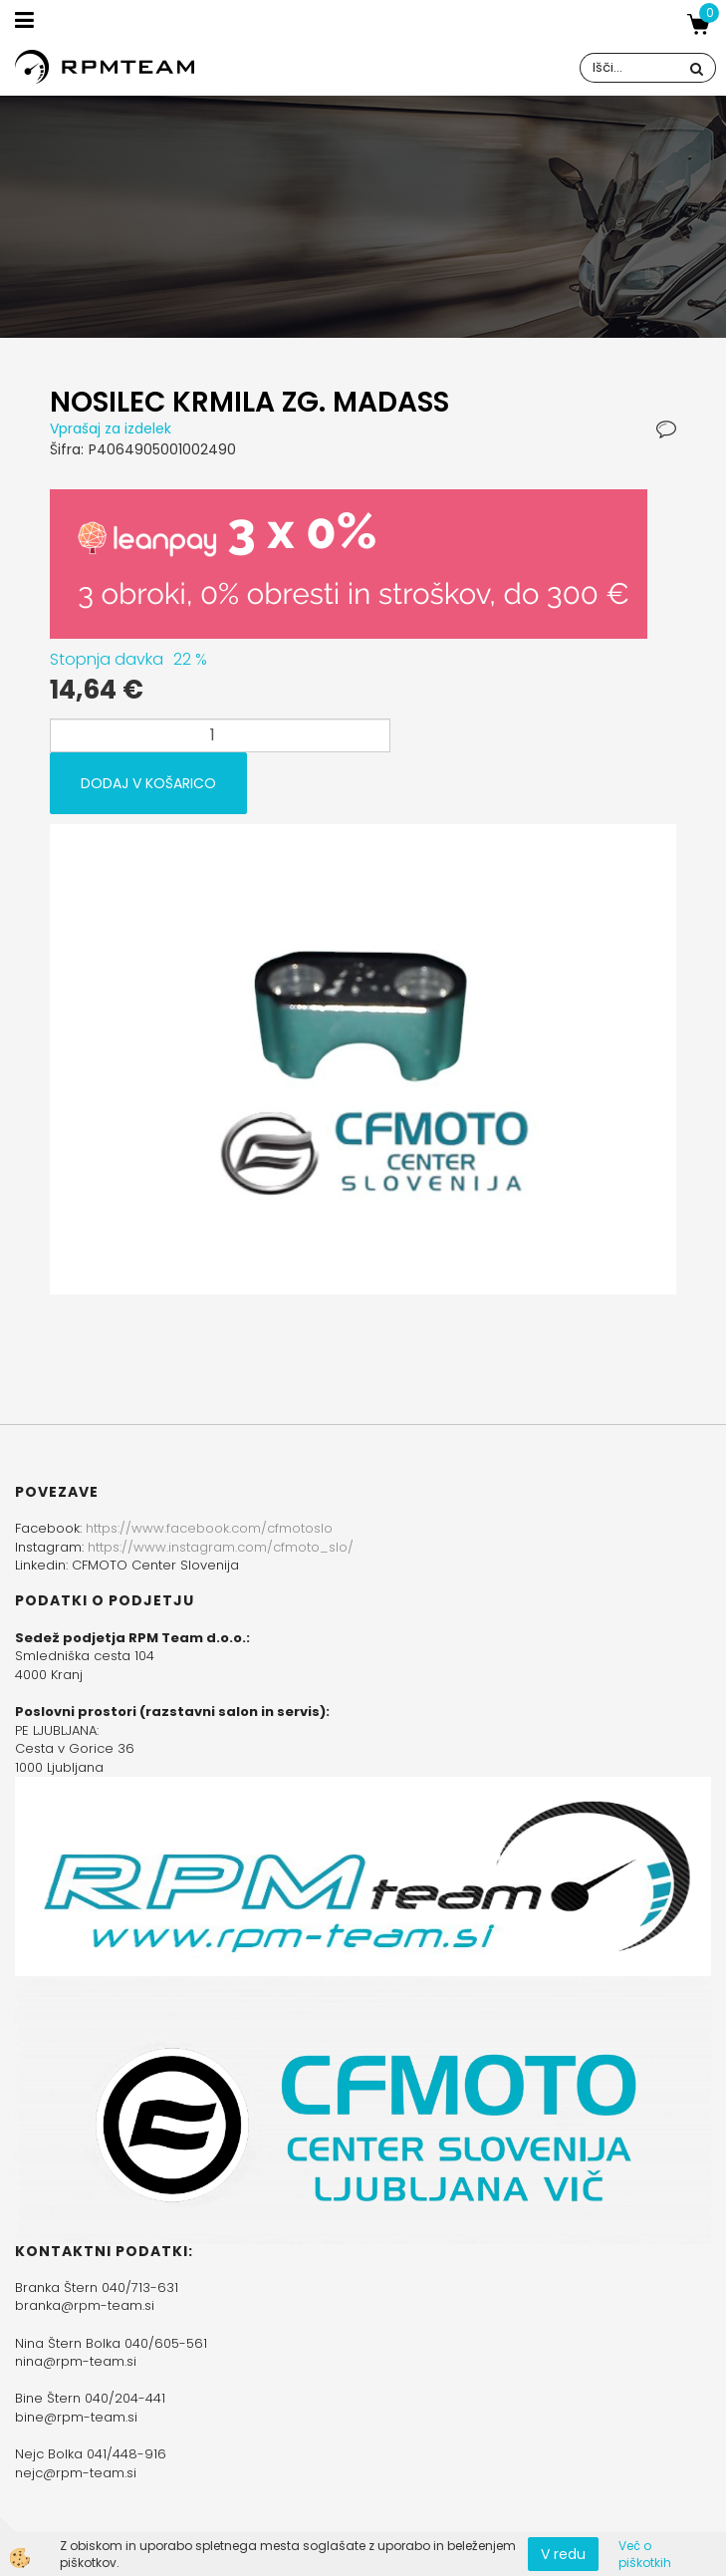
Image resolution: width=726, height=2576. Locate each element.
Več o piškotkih (644, 2554)
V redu (563, 2554)
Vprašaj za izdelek (110, 428)
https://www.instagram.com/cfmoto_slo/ (221, 1547)
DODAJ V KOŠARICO (148, 783)
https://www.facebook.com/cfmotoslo (209, 1528)
